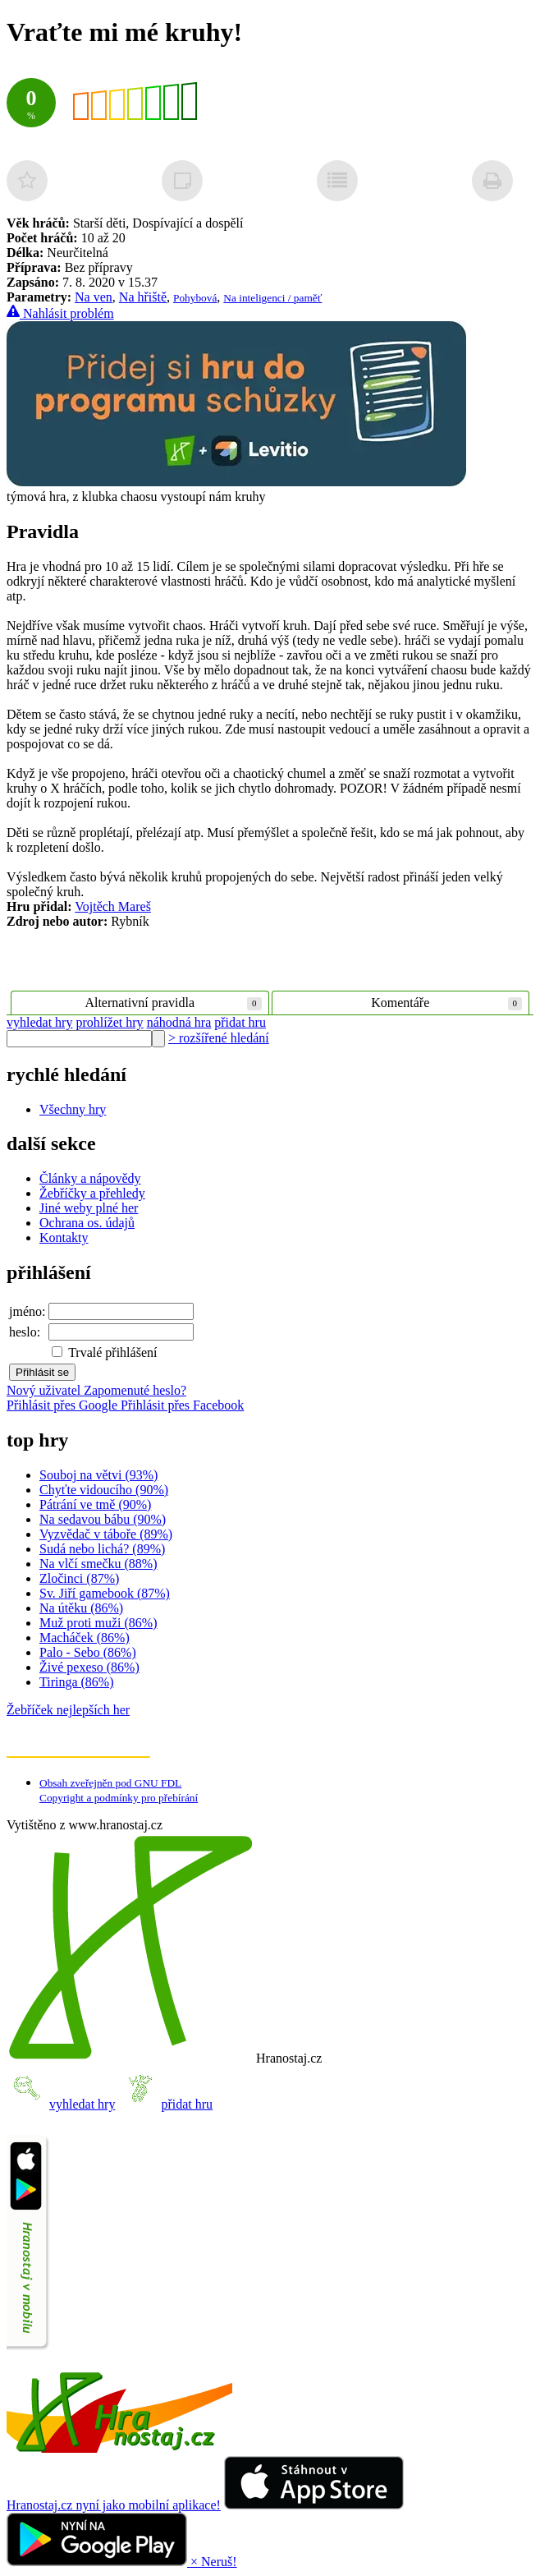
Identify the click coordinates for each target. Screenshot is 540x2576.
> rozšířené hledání (218, 1038)
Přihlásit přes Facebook (182, 1405)
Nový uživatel (45, 1390)
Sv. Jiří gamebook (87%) (104, 1593)
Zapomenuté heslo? (135, 1390)
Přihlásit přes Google (64, 1405)
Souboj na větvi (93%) (98, 1475)
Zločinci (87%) (79, 1578)
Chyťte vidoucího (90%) (103, 1490)
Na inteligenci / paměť (272, 298)
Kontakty (64, 1237)
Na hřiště (143, 297)
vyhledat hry (39, 1022)
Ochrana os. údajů (87, 1223)
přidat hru (240, 1022)
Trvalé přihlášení (104, 1352)
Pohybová (195, 298)
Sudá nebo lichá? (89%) (102, 1549)
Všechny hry (72, 1109)
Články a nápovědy (90, 1178)
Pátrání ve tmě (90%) (95, 1504)
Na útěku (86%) (81, 1608)
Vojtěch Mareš (113, 906)
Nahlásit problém (60, 313)
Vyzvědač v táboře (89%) (105, 1534)
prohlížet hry (109, 1022)
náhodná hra (179, 1022)
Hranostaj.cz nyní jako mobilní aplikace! (114, 2505)
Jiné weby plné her (88, 1208)
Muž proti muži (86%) (98, 1623)
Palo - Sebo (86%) (87, 1652)
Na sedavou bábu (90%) (102, 1519)
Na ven (93, 297)
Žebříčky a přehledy (92, 1193)
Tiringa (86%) (76, 1682)
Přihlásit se (42, 1372)
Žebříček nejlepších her (68, 1710)
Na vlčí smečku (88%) (98, 1564)
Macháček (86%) (84, 1637)
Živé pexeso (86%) (89, 1667)
